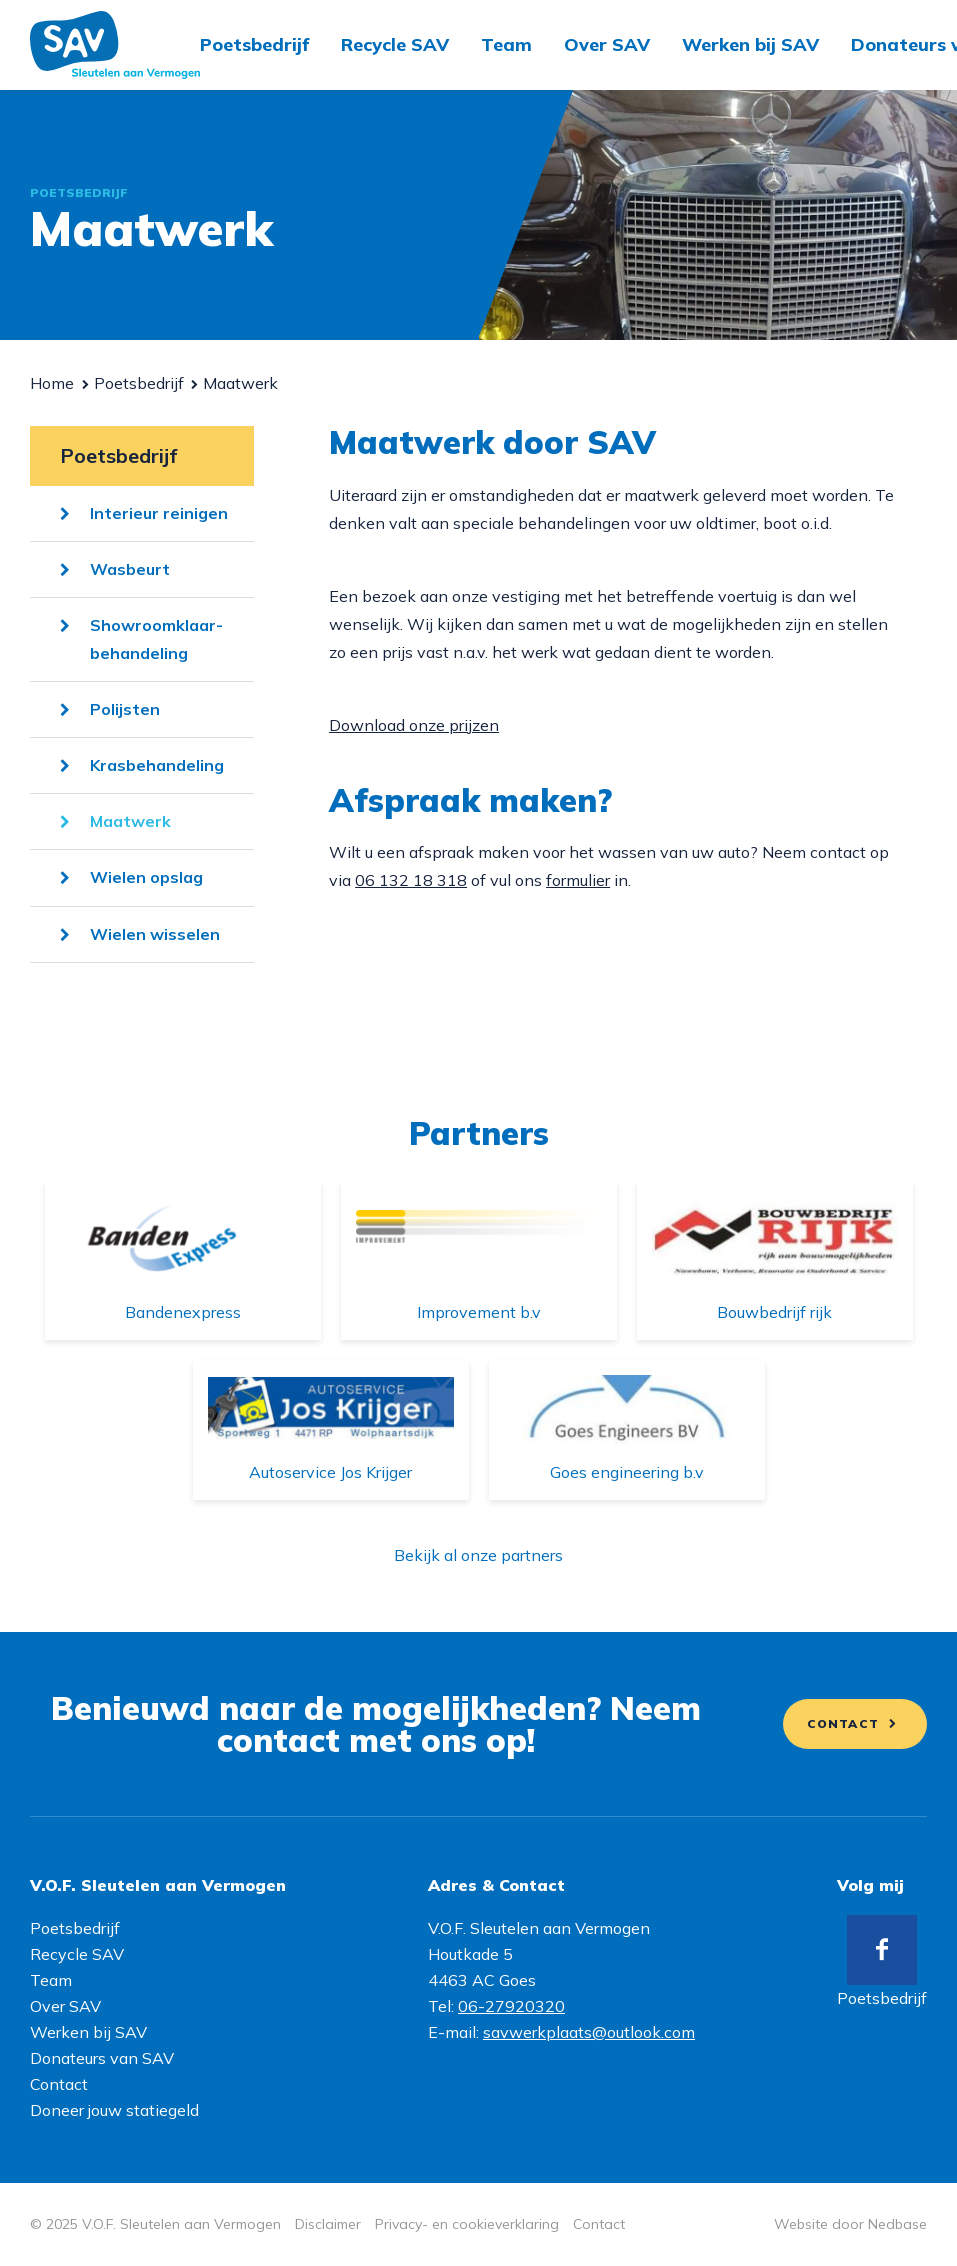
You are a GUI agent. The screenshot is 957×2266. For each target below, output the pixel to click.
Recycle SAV (395, 44)
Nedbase (897, 2224)
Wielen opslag (146, 877)
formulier (578, 880)
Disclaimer (328, 2224)
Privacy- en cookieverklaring (467, 2224)
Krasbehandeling (157, 765)
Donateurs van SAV (102, 2058)
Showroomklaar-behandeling (156, 638)
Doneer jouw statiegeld (114, 2110)
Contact (843, 1723)
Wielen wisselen (155, 934)
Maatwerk (130, 821)
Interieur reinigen (159, 513)
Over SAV (607, 44)
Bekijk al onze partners (478, 1555)
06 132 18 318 (411, 880)
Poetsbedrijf (254, 44)
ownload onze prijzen (420, 725)
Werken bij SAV (750, 44)
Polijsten (125, 709)
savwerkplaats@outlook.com (589, 2032)
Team (506, 44)
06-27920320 (511, 2006)
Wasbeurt (130, 569)
